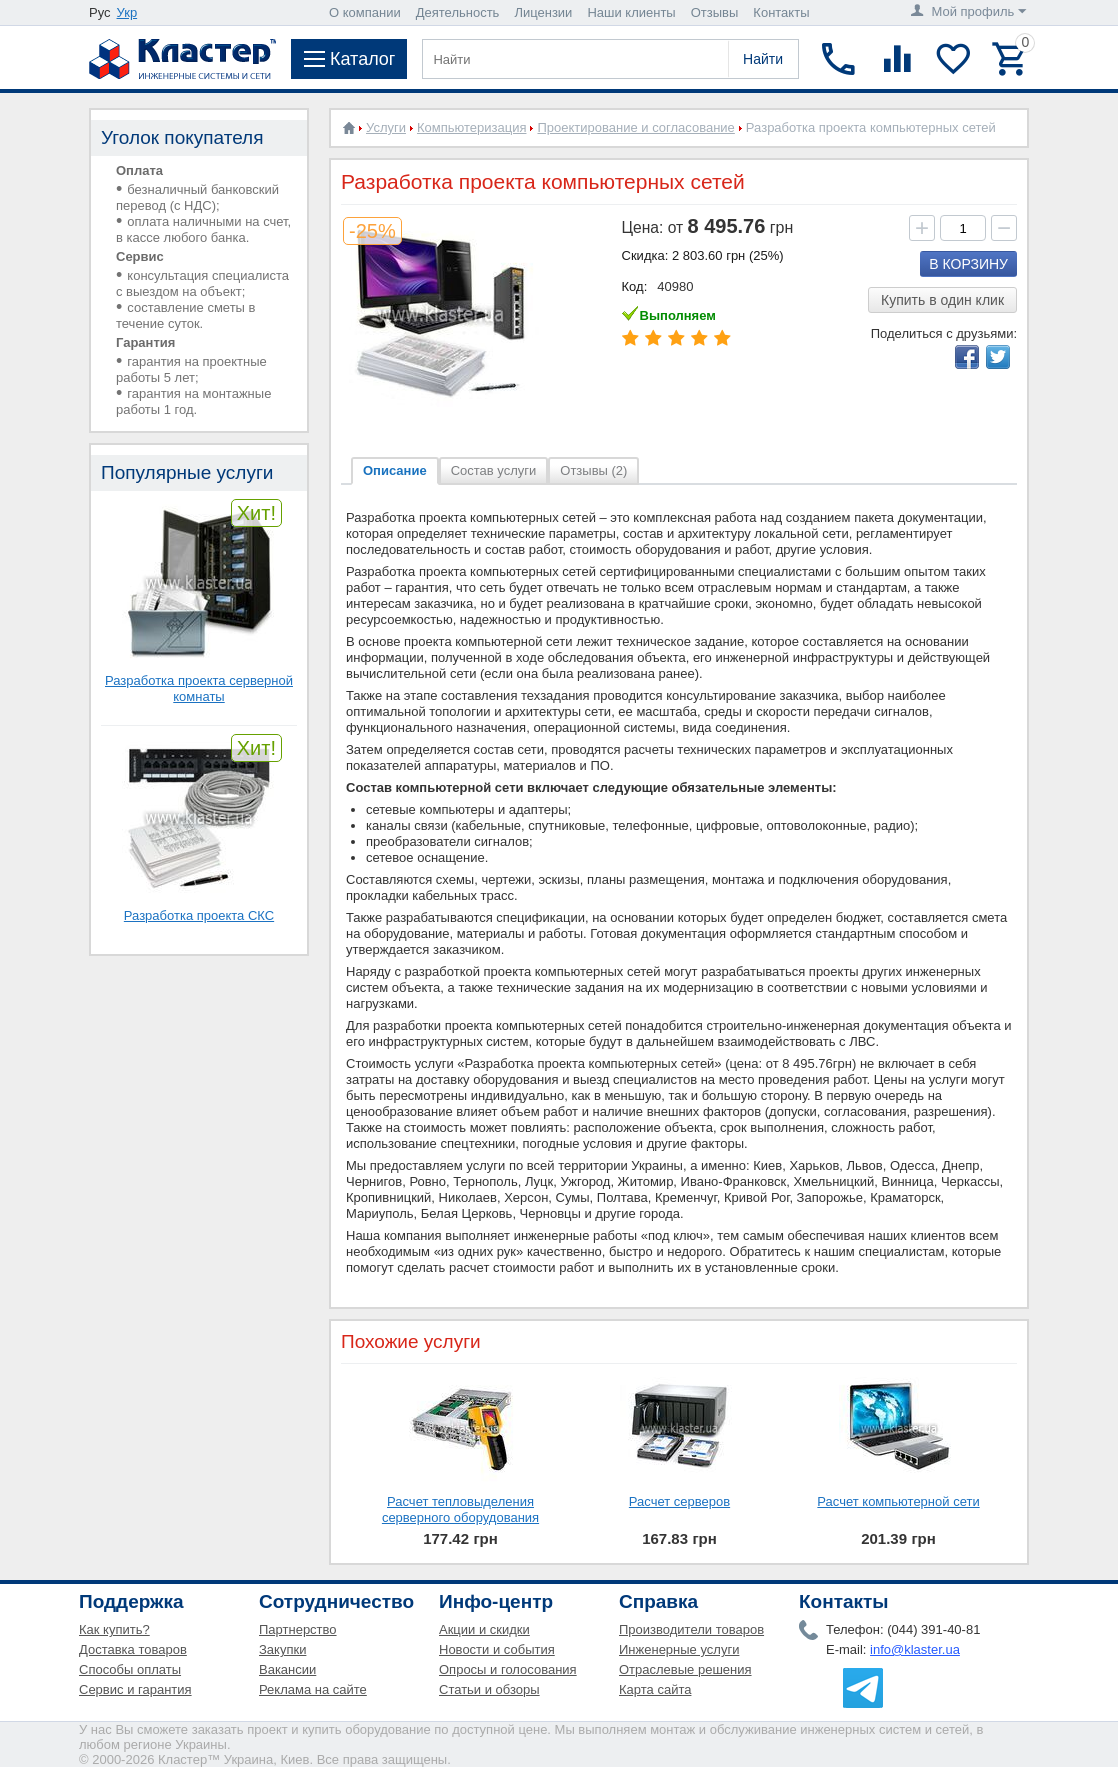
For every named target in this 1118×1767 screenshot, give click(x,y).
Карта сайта (655, 1689)
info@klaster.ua (915, 1649)
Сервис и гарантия (135, 1689)
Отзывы (715, 12)
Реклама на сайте (313, 1689)
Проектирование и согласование (635, 127)
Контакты (781, 12)
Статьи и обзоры (489, 1689)
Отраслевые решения (685, 1669)
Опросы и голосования (508, 1669)
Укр (127, 12)
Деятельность (458, 12)
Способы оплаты (130, 1669)
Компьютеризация (471, 127)
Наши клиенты (631, 12)
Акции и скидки (484, 1629)
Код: (635, 286)
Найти (763, 59)
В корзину (968, 264)
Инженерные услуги (679, 1649)
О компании (365, 12)
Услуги (386, 127)
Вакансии (287, 1669)
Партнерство (298, 1629)
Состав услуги (494, 470)
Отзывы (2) (593, 470)
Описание (395, 470)
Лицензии (543, 12)
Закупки (282, 1649)
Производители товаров (691, 1629)
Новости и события (497, 1649)
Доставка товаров (133, 1649)
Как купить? (114, 1629)
